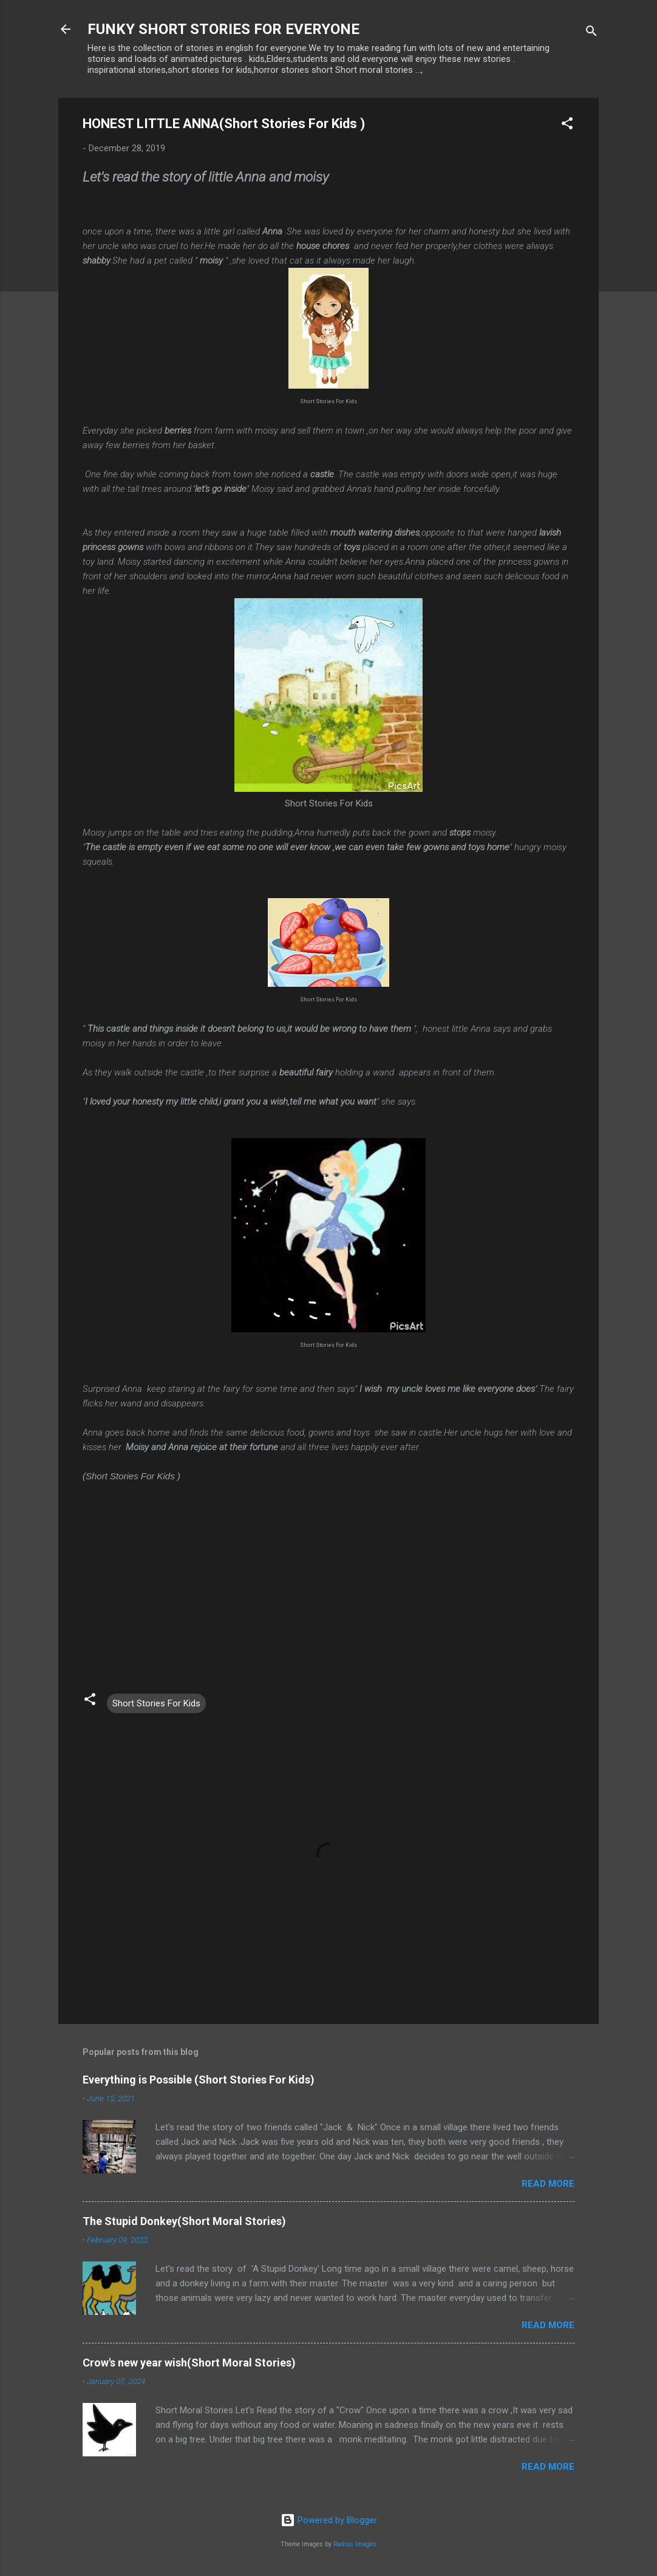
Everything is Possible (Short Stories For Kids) (199, 2079)
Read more (548, 2183)
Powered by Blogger (329, 2520)
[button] (567, 125)
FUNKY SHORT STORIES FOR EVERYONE (223, 29)
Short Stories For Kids (156, 1703)
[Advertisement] (328, 1583)
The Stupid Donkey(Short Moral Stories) (184, 2221)
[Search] (591, 33)
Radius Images (354, 2544)
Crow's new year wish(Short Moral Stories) (189, 2362)
